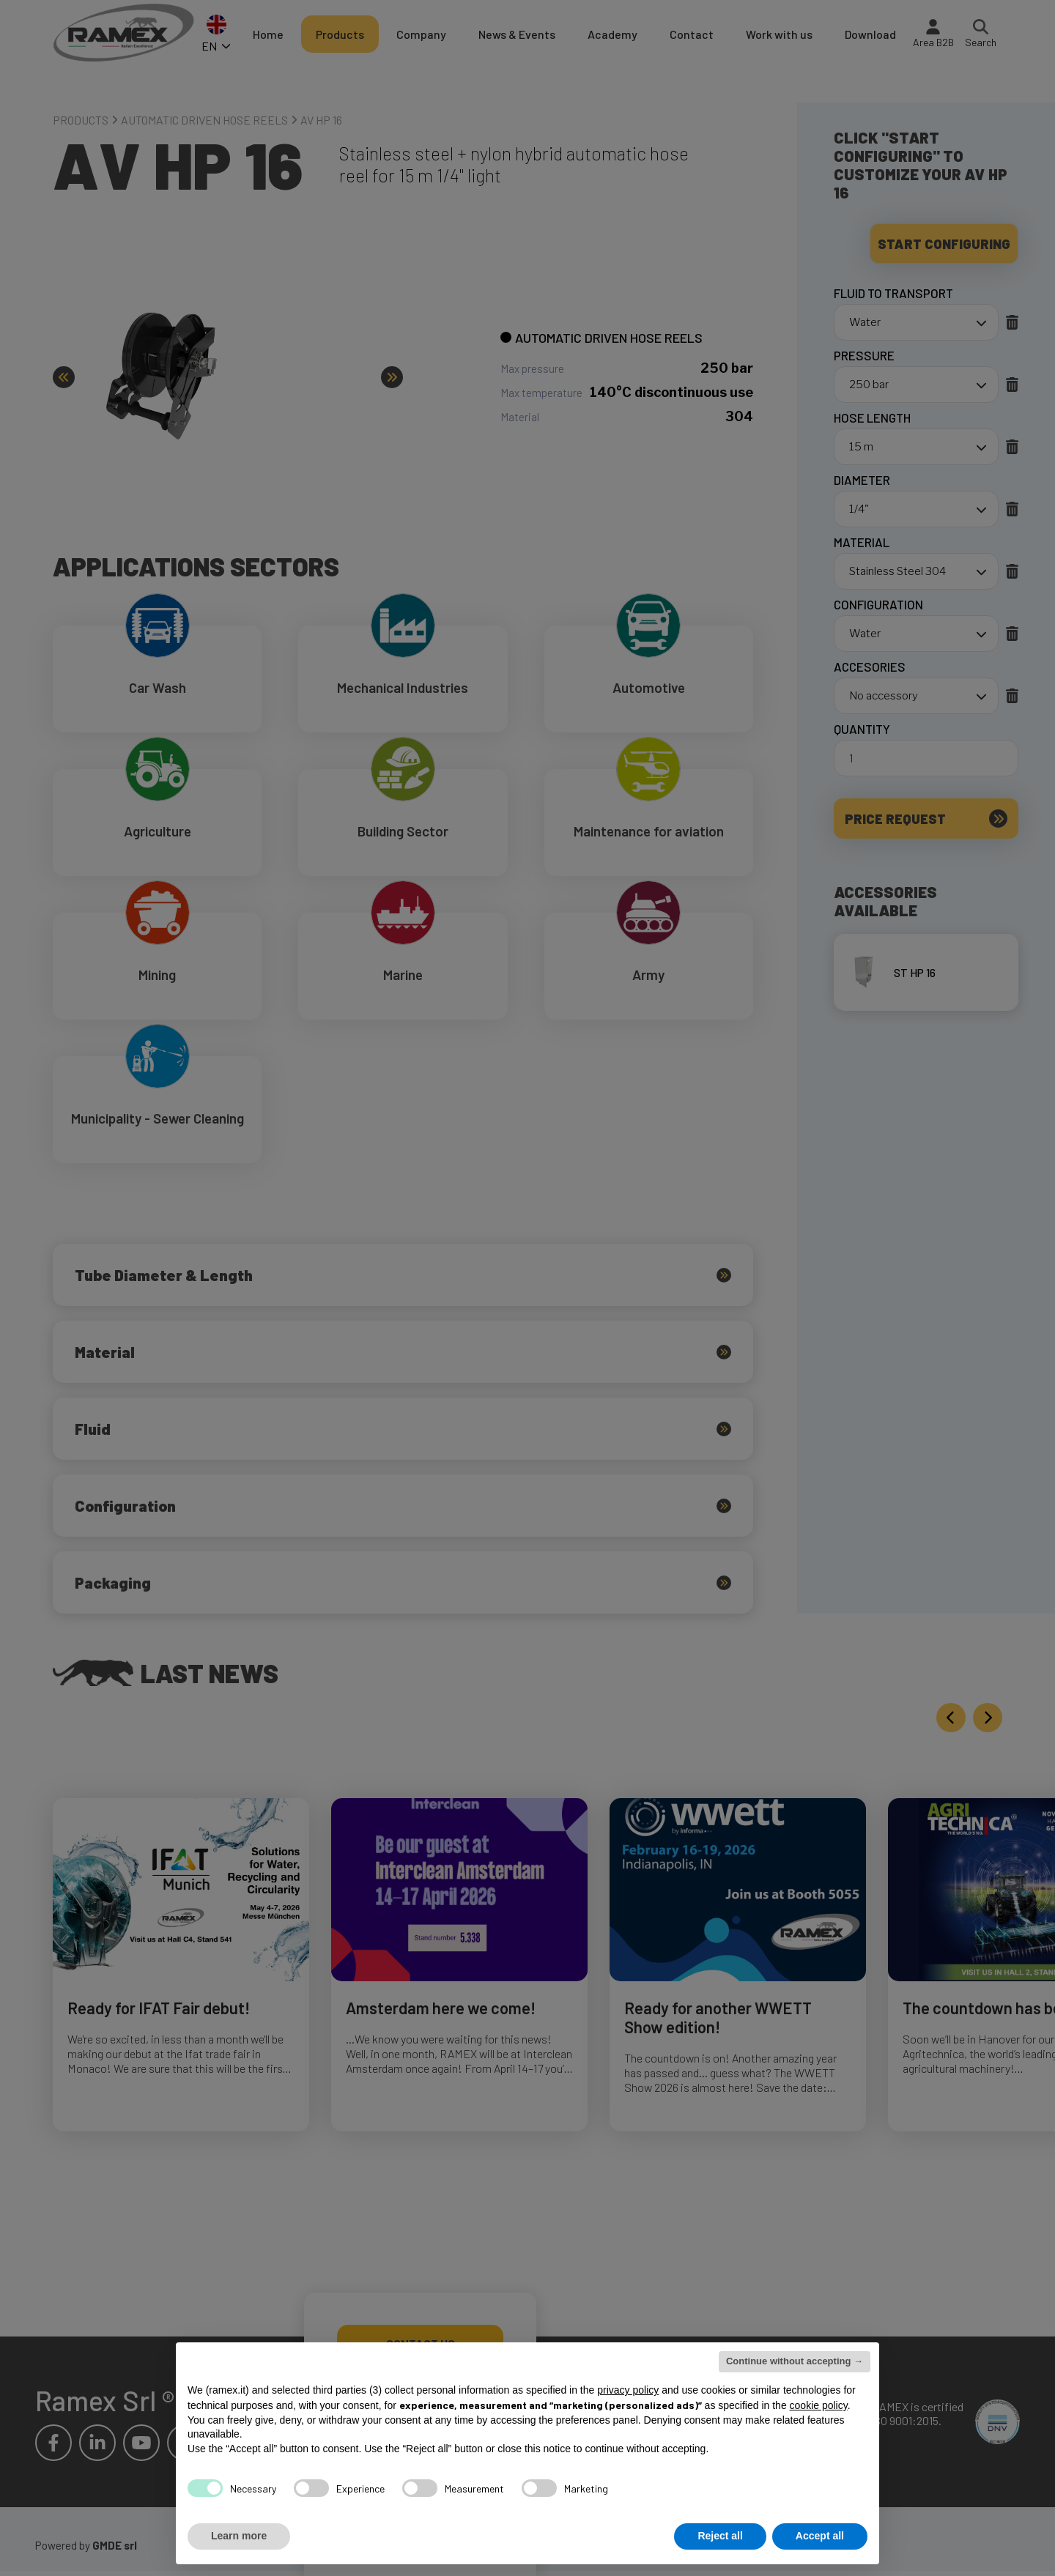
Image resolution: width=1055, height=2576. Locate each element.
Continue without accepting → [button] (794, 2361)
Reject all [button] (719, 2536)
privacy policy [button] (628, 2390)
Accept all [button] (820, 2536)
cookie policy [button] (819, 2405)
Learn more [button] (239, 2536)
